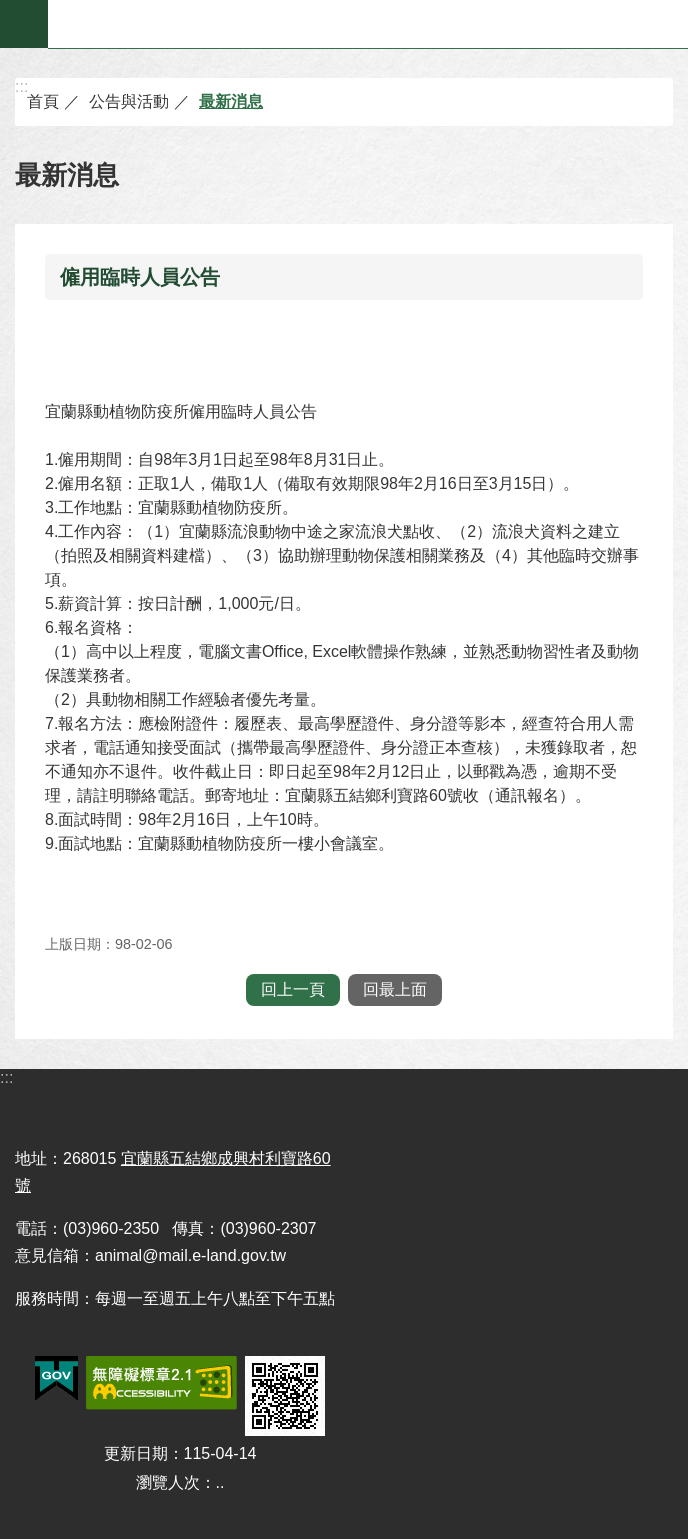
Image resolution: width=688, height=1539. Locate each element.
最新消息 (231, 101)
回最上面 (395, 989)
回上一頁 (293, 989)
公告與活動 (129, 101)
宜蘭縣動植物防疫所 (368, 24)
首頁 (43, 101)
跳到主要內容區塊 (10, 10)
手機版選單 (24, 24)
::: (21, 86)
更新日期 (136, 1453)
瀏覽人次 (168, 1482)
